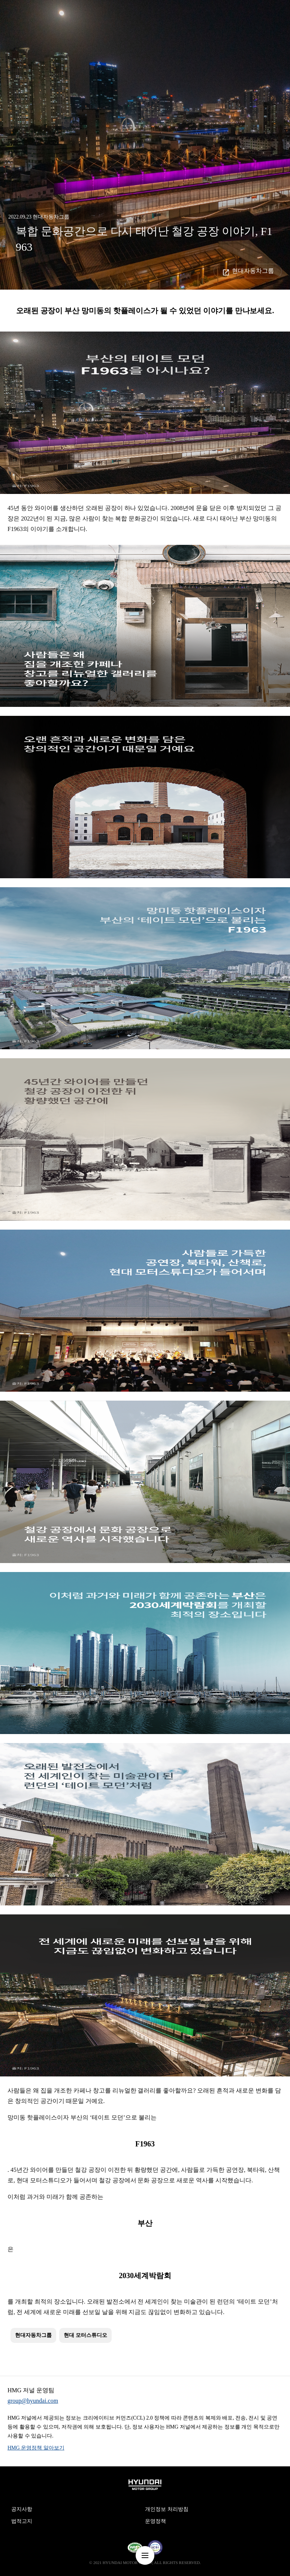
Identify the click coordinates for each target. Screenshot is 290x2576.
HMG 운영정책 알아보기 (35, 2448)
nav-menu (145, 2555)
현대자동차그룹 (253, 271)
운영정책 (155, 2521)
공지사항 (21, 2509)
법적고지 (21, 2521)
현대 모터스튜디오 (85, 2335)
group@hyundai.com (32, 2401)
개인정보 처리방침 (166, 2509)
